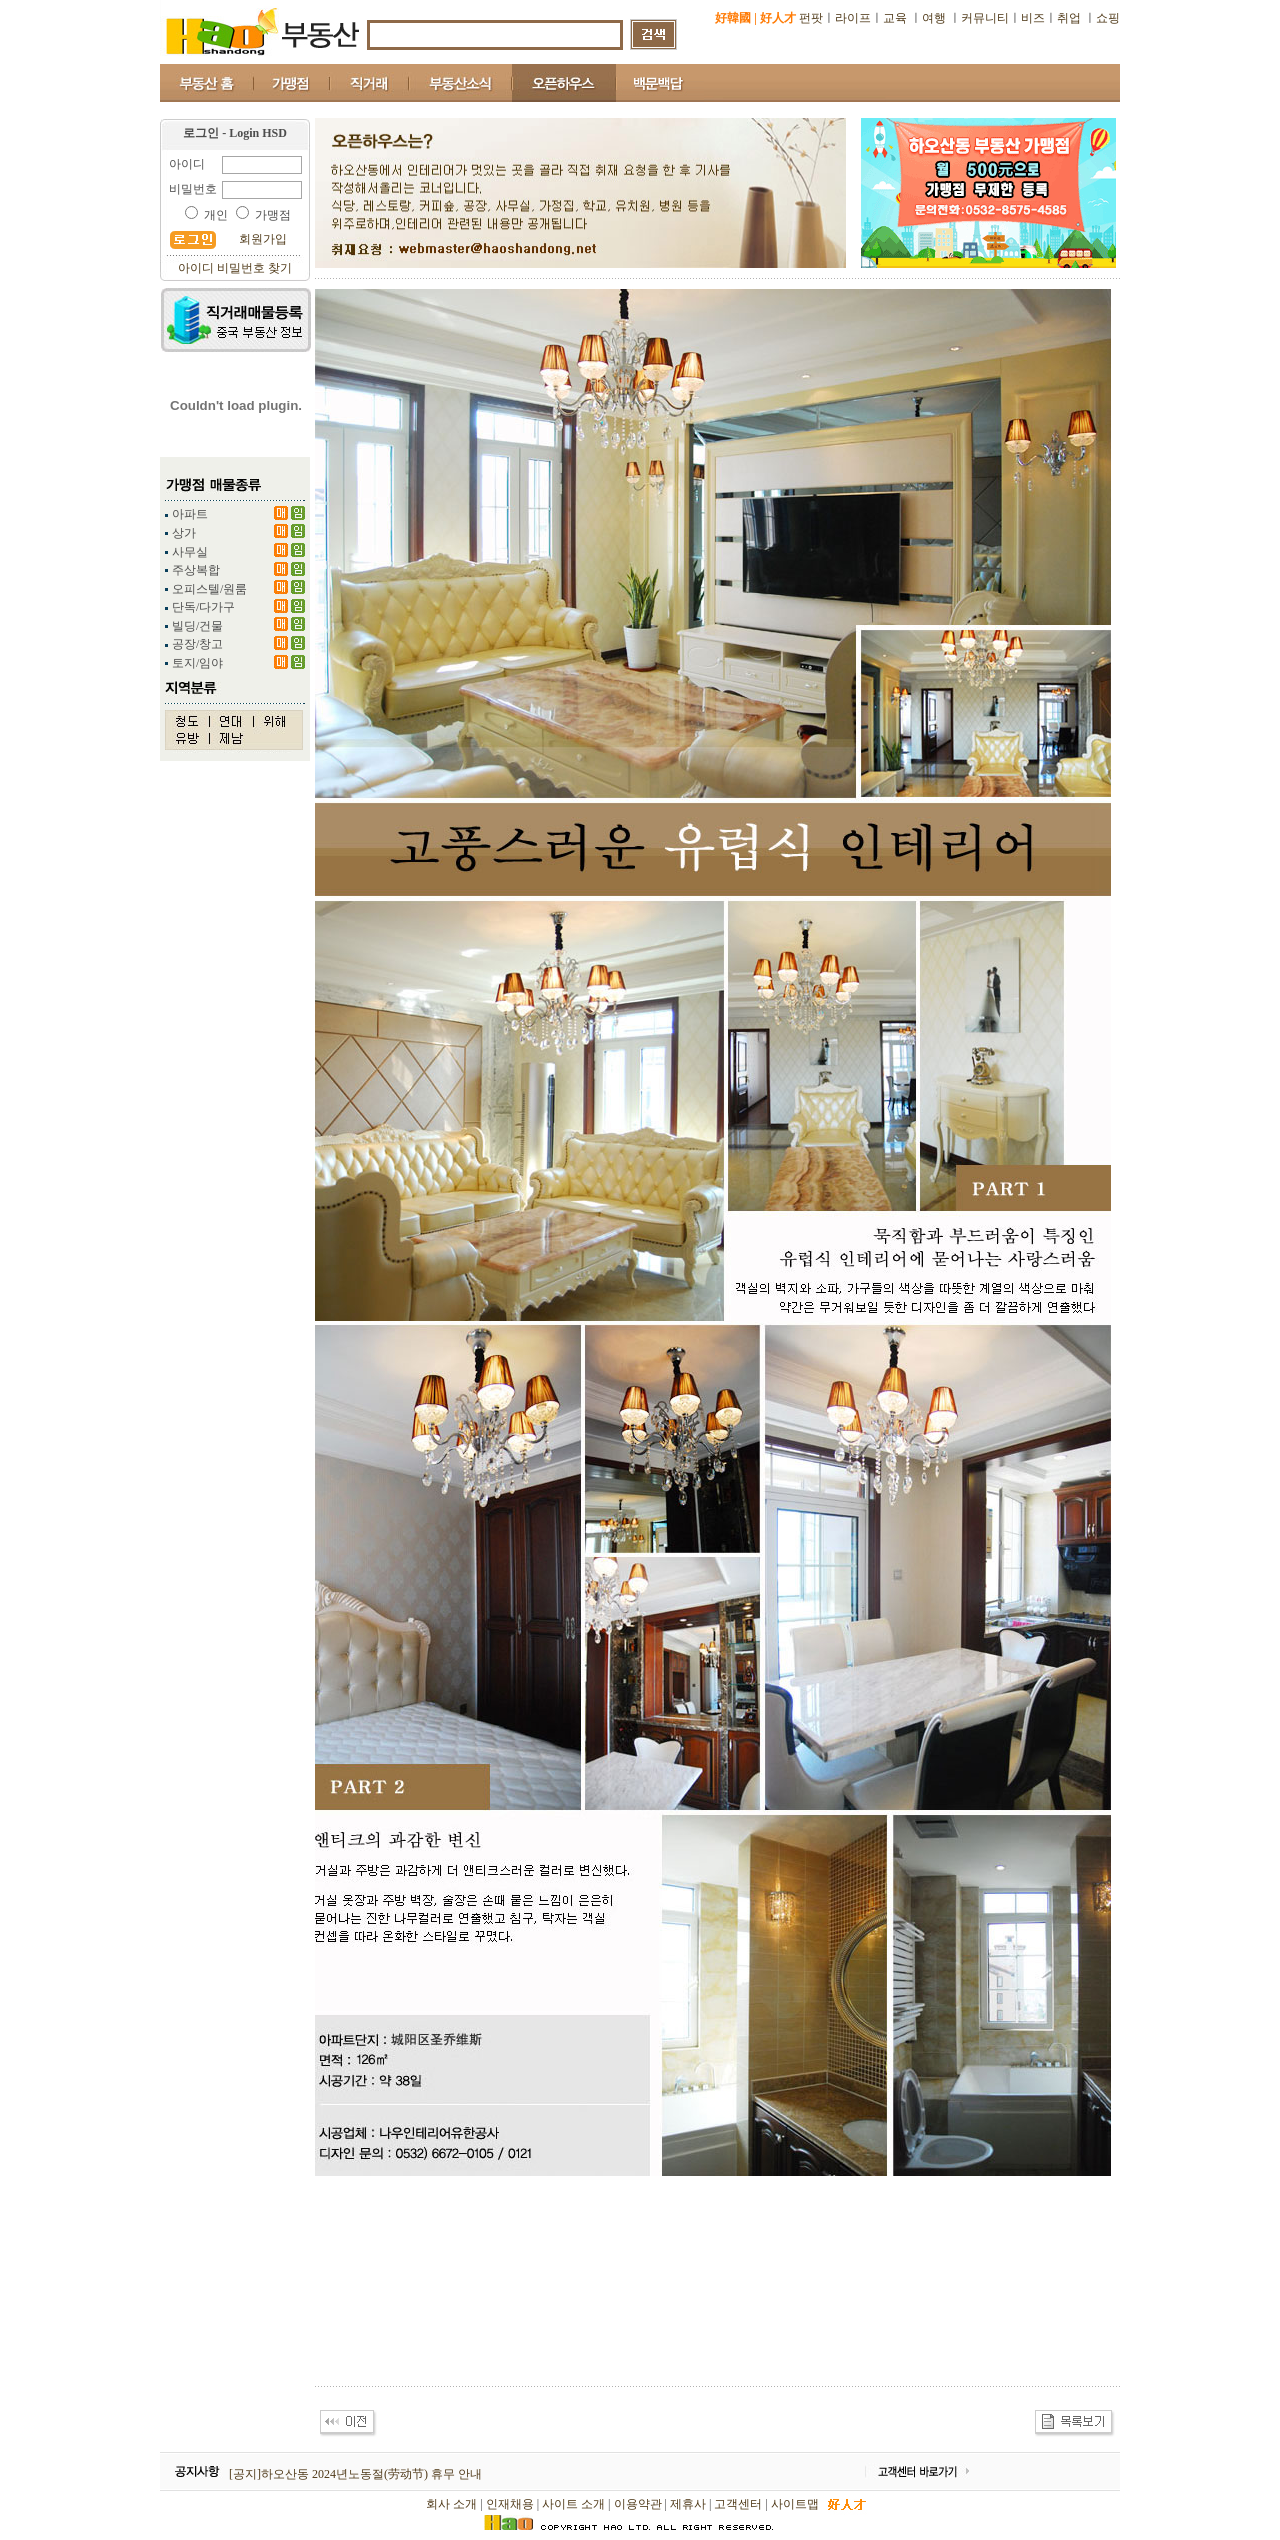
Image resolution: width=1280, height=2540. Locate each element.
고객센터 (738, 2504)
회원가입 (263, 239)
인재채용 (510, 2504)
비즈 (1033, 18)
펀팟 (811, 18)
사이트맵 (795, 2504)
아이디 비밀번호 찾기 (235, 268)
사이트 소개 (573, 2504)
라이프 (853, 18)
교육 (896, 18)
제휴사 (688, 2504)
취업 (1069, 18)
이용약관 (638, 2504)
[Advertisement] (679, 2331)
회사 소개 (451, 2504)
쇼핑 (1108, 18)
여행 (934, 18)
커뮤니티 (985, 18)
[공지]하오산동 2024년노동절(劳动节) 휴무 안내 (355, 2474)
